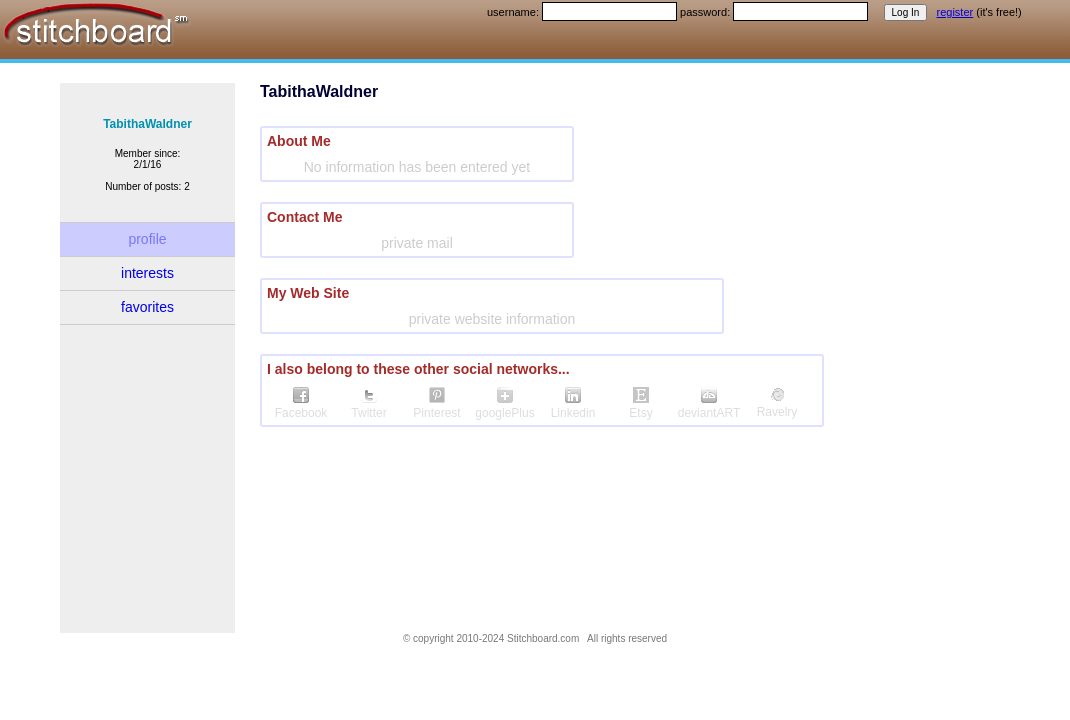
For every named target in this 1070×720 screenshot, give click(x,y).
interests (147, 273)
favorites (147, 307)
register (955, 12)
